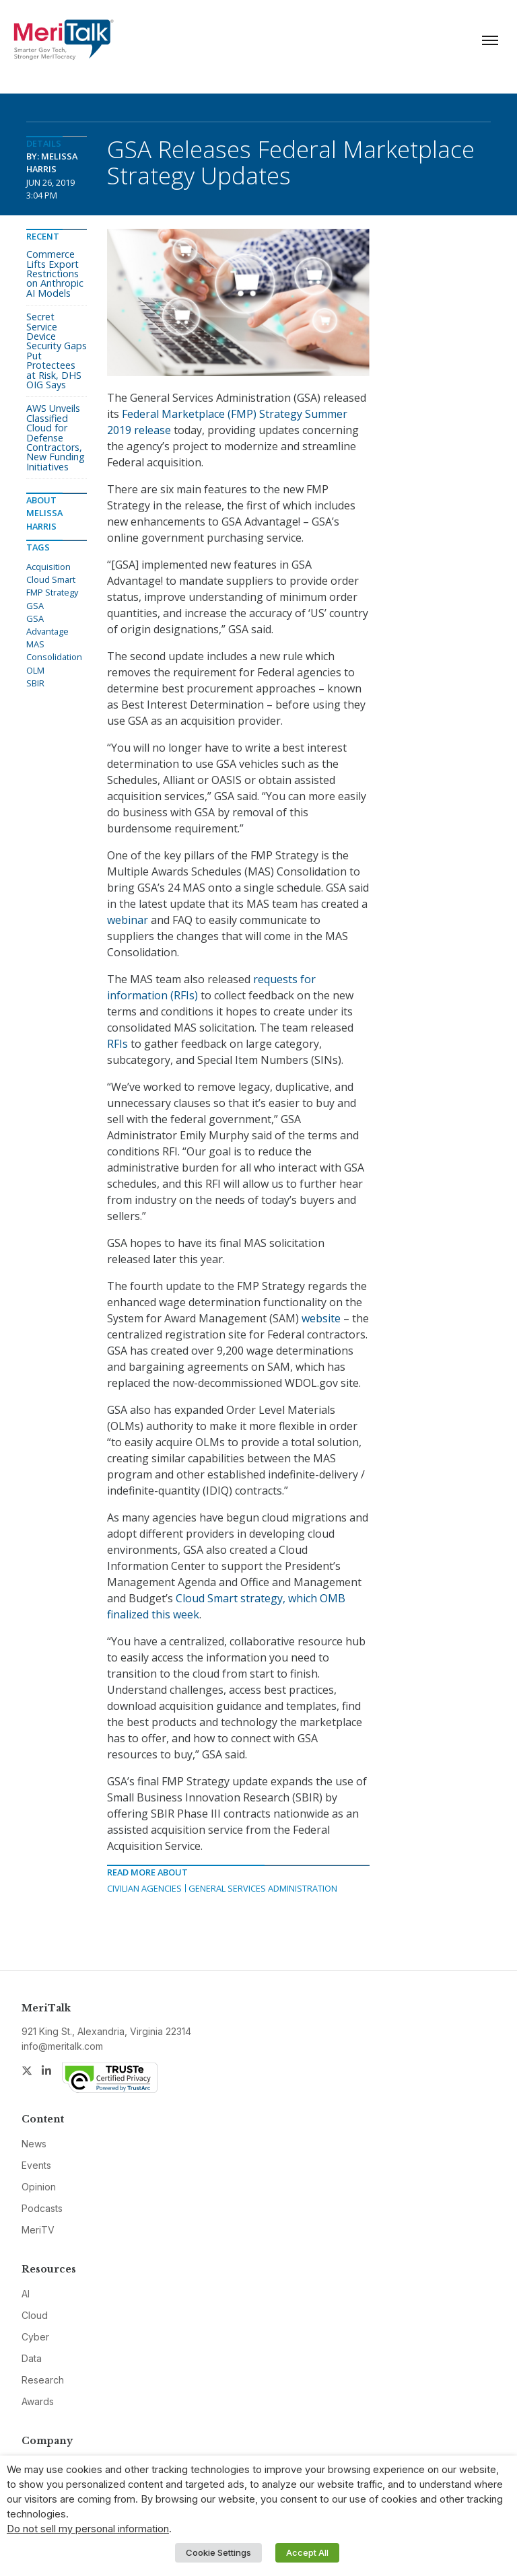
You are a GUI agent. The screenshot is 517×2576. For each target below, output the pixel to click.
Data (32, 2358)
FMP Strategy (52, 592)
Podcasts (42, 2208)
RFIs (117, 1043)
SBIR (35, 683)
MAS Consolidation (54, 650)
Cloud (35, 2315)
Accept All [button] (307, 2552)
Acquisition (48, 567)
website (321, 1318)
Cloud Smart (50, 579)
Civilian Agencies (144, 1888)
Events (36, 2165)
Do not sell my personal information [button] (88, 2529)
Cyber (35, 2336)
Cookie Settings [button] (218, 2552)
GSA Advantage (47, 624)
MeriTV (38, 2229)
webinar (127, 920)
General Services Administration (262, 1888)
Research (43, 2380)
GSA (35, 606)
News (34, 2143)
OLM (35, 670)
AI (26, 2293)
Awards (38, 2401)
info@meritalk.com (62, 2046)
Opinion (39, 2186)
